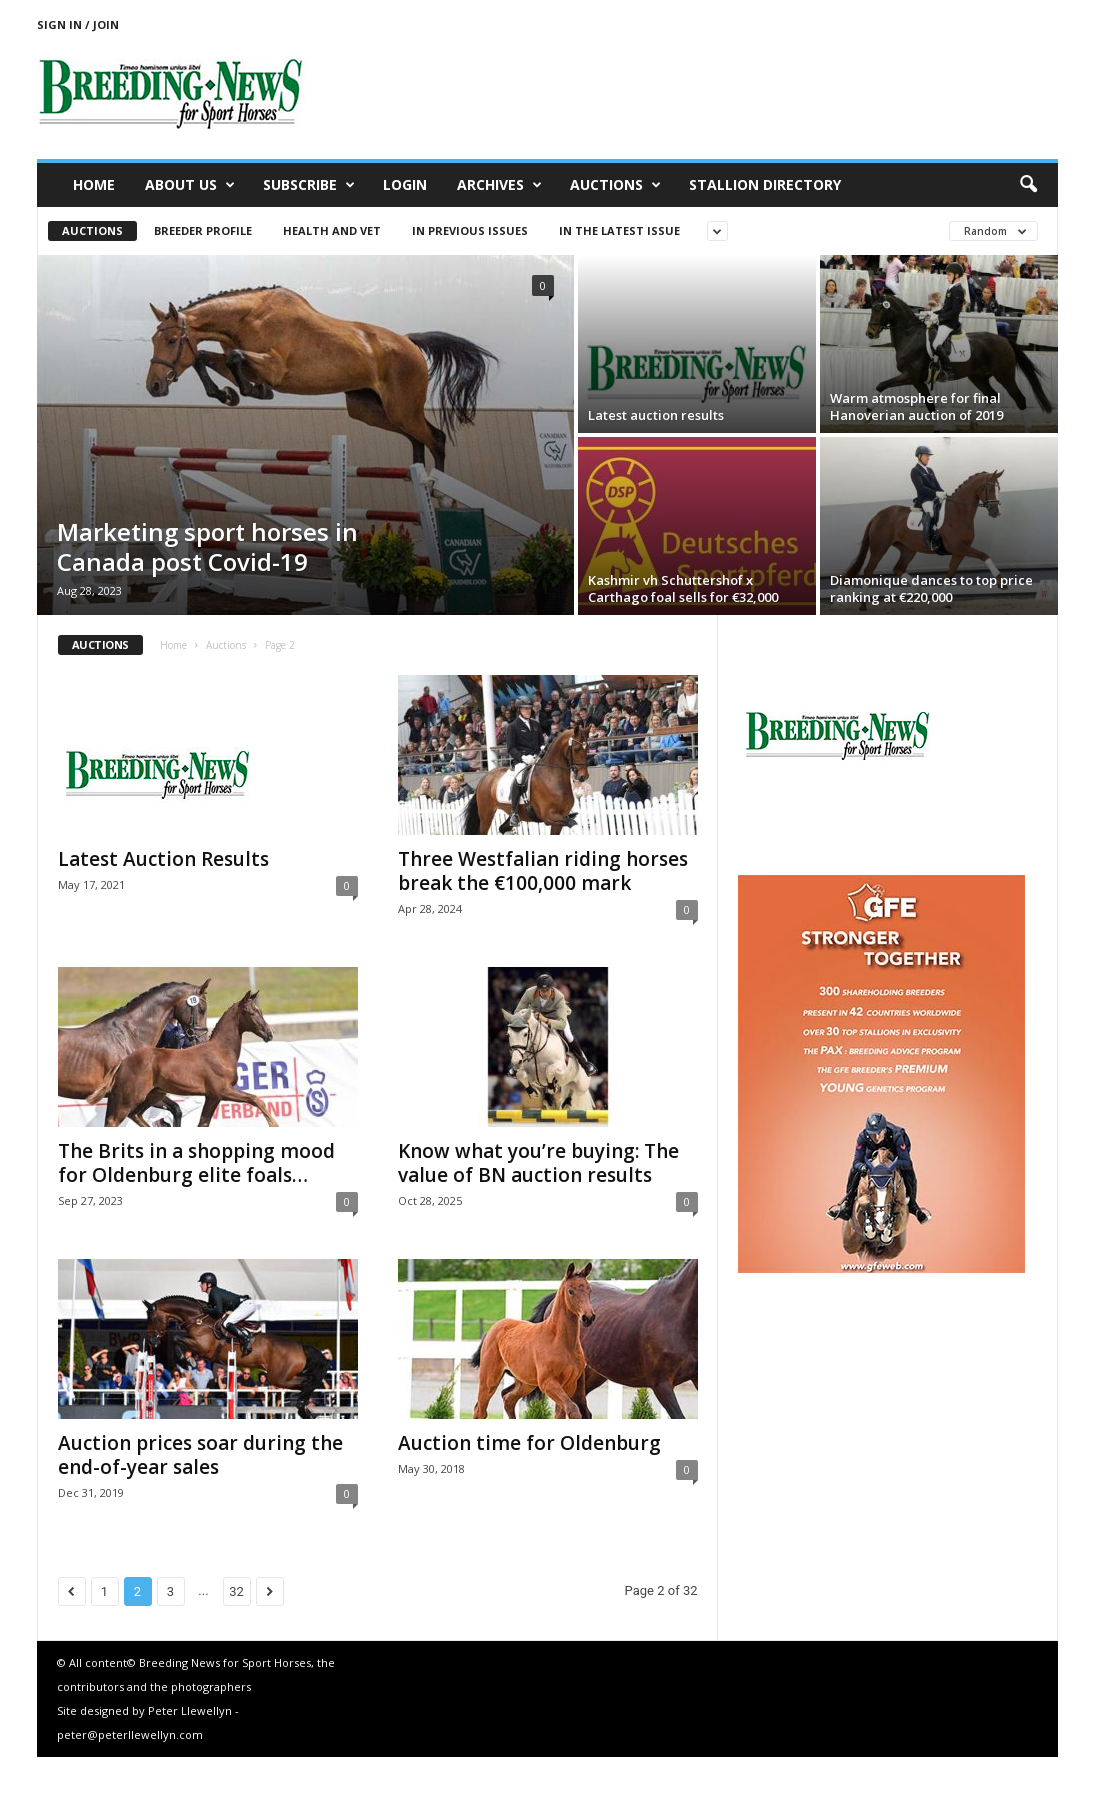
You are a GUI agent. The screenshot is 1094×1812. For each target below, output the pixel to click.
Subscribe (309, 185)
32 (236, 1591)
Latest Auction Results (163, 859)
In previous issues (470, 230)
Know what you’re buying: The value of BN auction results (538, 1163)
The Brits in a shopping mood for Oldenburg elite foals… (196, 1163)
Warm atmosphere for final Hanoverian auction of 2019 (916, 406)
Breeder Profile (203, 230)
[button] (1028, 185)
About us (190, 185)
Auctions (615, 185)
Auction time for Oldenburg (529, 1443)
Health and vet (332, 230)
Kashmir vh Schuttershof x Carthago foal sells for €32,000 (683, 588)
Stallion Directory (765, 184)
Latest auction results (656, 415)
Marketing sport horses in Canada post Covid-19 (207, 546)
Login (405, 184)
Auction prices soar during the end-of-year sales (200, 1455)
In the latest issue (619, 230)
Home (94, 184)
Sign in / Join (78, 24)
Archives (499, 185)
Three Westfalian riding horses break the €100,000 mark (543, 871)
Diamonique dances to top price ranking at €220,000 (931, 588)
